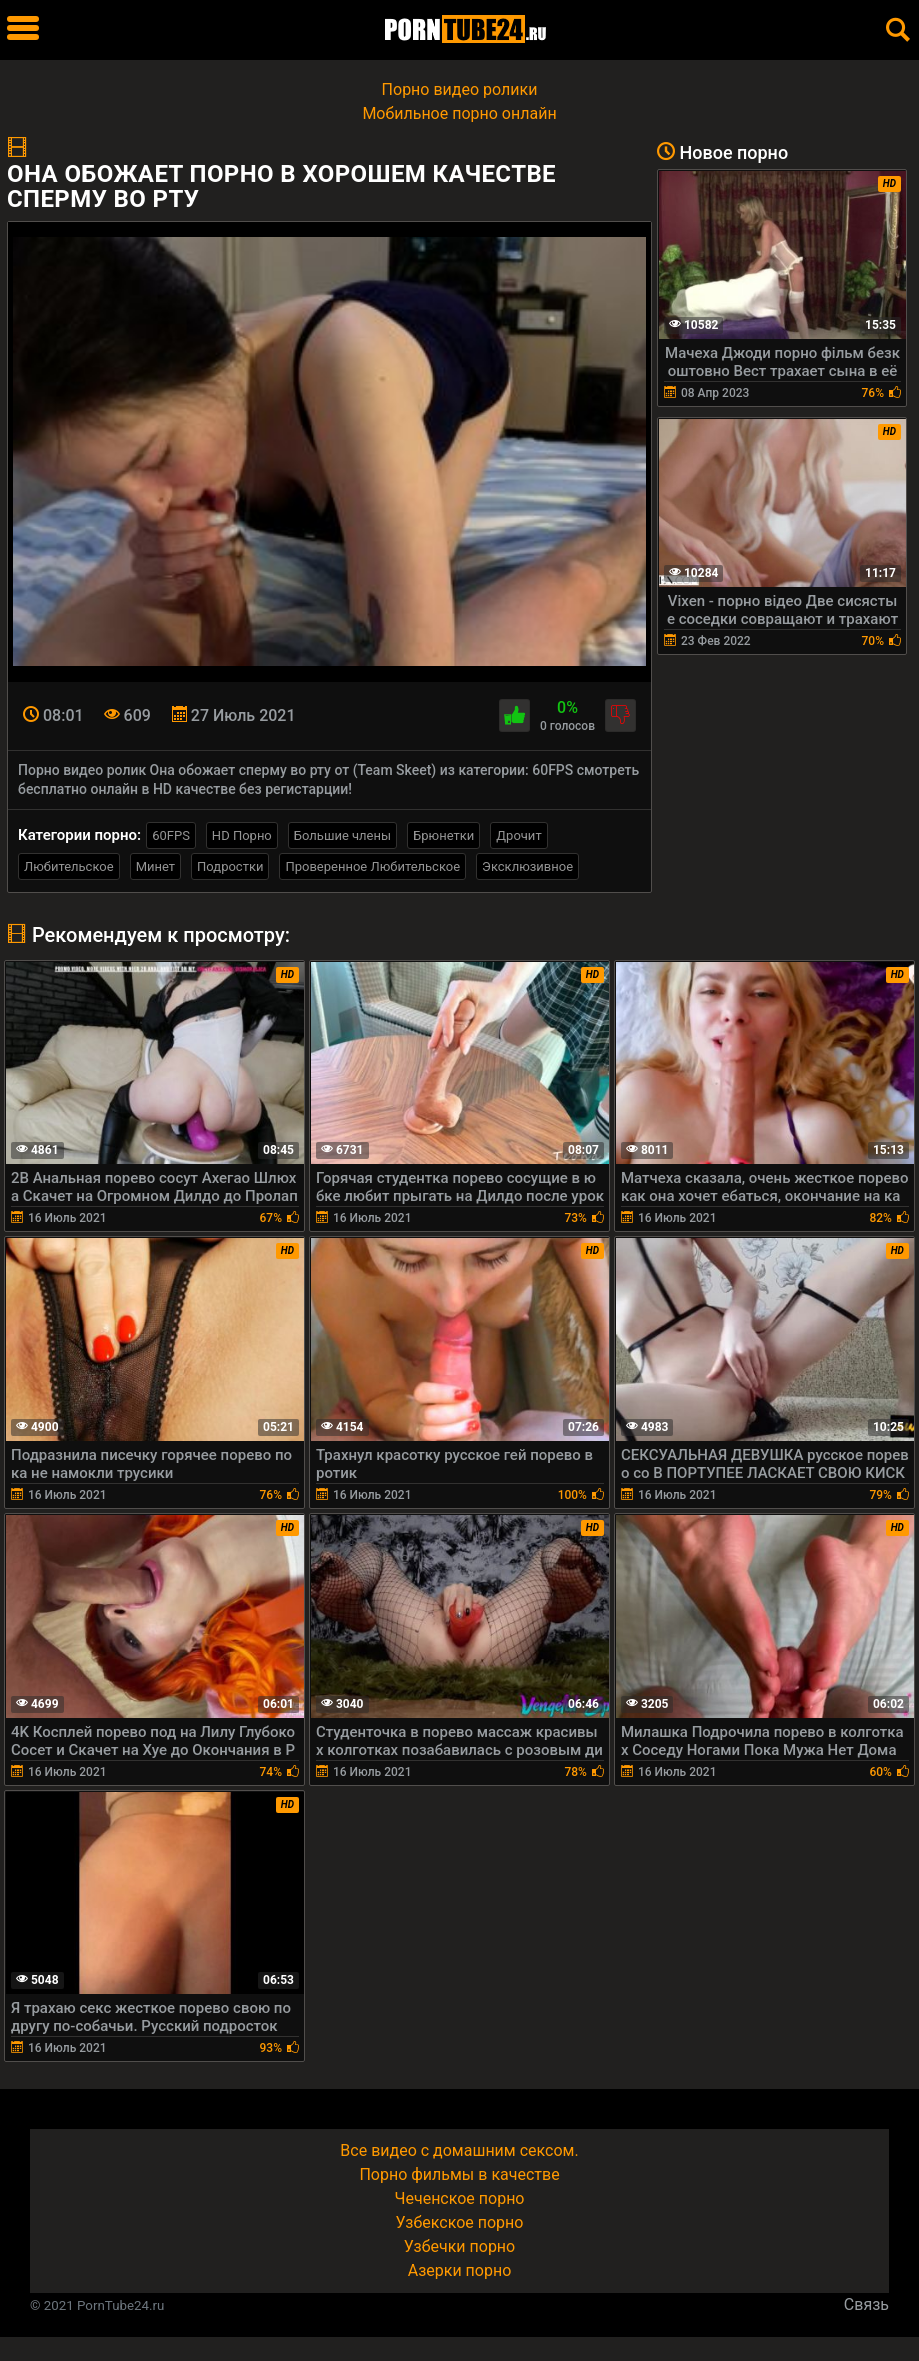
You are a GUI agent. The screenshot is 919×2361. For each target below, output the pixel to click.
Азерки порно (460, 2270)
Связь (866, 2304)
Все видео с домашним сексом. (459, 2150)
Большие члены (342, 835)
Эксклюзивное (527, 866)
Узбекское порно (460, 2222)
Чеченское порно (460, 2198)
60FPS (171, 835)
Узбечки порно (459, 2246)
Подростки (230, 866)
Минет (155, 866)
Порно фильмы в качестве (459, 2174)
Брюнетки (443, 835)
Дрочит (518, 835)
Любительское (69, 866)
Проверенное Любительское (372, 866)
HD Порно (242, 835)
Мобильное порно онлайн (459, 113)
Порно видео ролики (460, 89)
